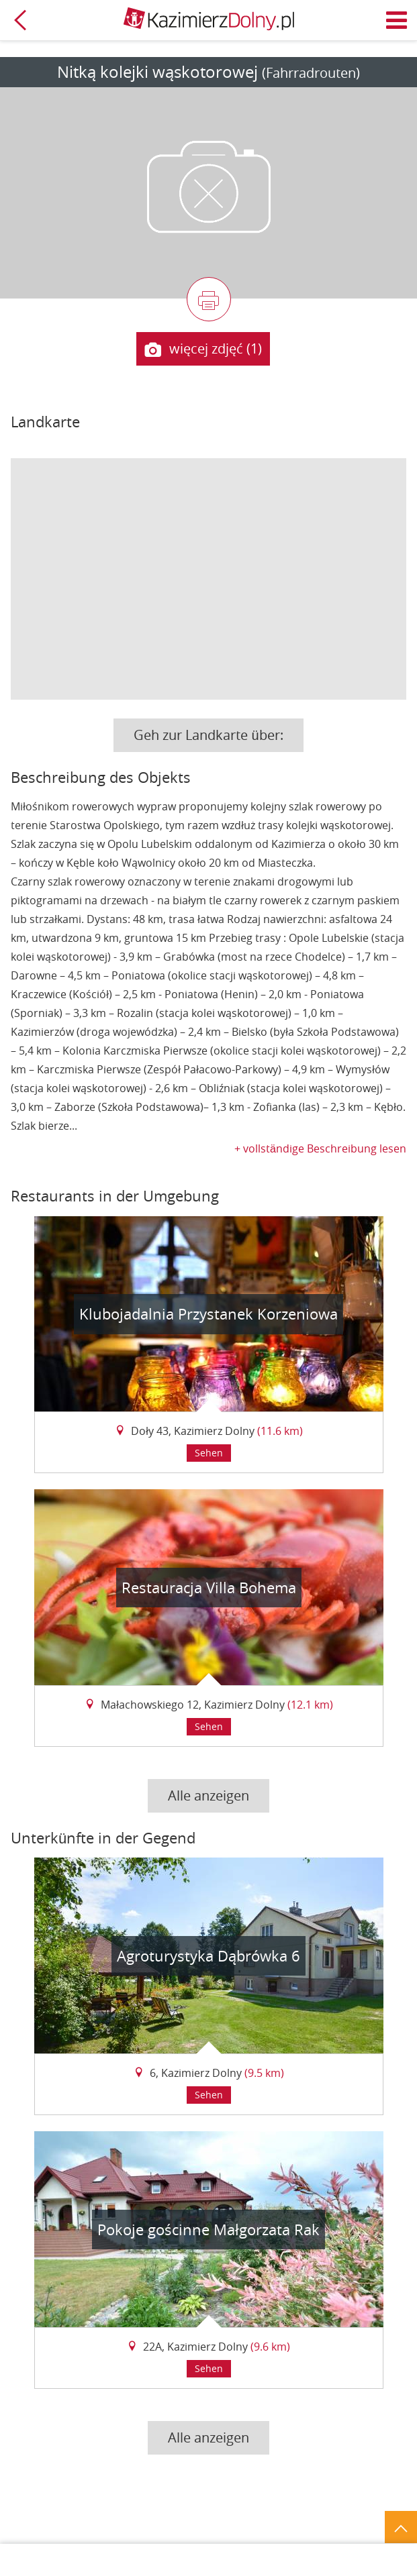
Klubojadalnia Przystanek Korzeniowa (208, 1314)
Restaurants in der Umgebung (115, 1195)
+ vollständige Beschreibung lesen (320, 1148)
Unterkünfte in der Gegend (103, 1837)
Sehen (209, 1452)
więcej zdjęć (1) (203, 349)
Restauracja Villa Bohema (209, 1587)
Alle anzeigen (208, 1795)
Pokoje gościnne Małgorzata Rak (208, 2229)
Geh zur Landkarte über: (208, 735)
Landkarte (45, 421)
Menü (397, 20)
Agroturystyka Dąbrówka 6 (208, 1956)
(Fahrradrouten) (311, 73)
